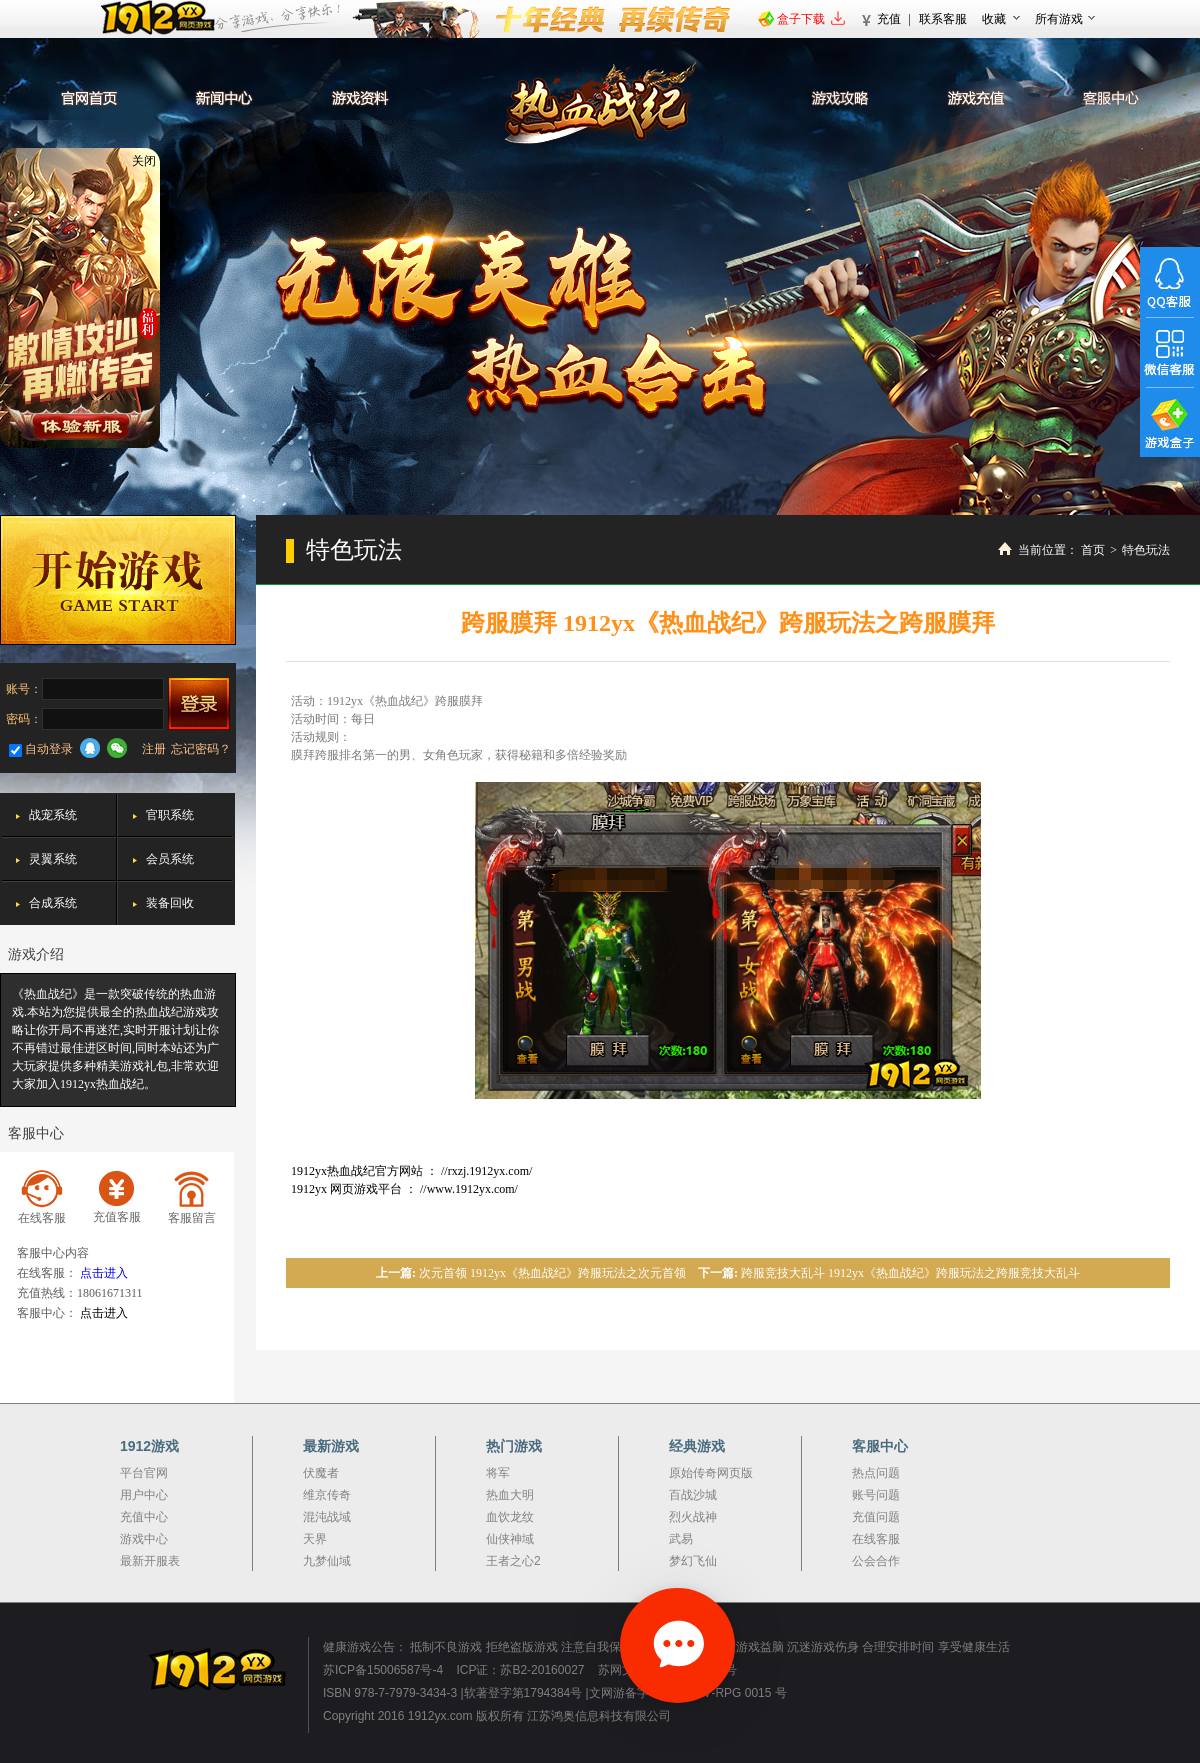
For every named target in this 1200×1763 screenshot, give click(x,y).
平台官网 (144, 1473)
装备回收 (170, 903)
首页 (1093, 550)
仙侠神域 (510, 1539)
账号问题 (876, 1495)
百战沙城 (693, 1495)
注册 (154, 749)
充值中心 (144, 1517)
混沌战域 (327, 1517)
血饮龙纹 (510, 1517)
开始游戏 (118, 580)
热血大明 (510, 1495)
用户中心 (144, 1495)
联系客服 (943, 19)
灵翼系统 (53, 859)
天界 (315, 1539)
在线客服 (876, 1539)
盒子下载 (801, 19)
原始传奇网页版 (711, 1473)
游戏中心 (144, 1539)
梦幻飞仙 (693, 1561)
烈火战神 (693, 1517)
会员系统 (170, 859)
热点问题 (876, 1473)
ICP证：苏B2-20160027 (520, 1670)
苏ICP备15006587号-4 (383, 1670)
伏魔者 (321, 1473)
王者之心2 (513, 1561)
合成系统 (53, 903)
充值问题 (876, 1517)
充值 (889, 19)
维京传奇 (327, 1495)
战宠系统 (53, 815)
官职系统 (170, 815)
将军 (498, 1473)
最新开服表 (150, 1561)
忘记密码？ (201, 749)
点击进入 (104, 1273)
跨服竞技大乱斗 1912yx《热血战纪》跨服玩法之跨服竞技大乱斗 (910, 1273)
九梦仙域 (327, 1561)
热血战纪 (600, 103)
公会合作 (876, 1561)
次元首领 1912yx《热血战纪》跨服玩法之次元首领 (552, 1273)
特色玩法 (1146, 550)
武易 (681, 1539)
